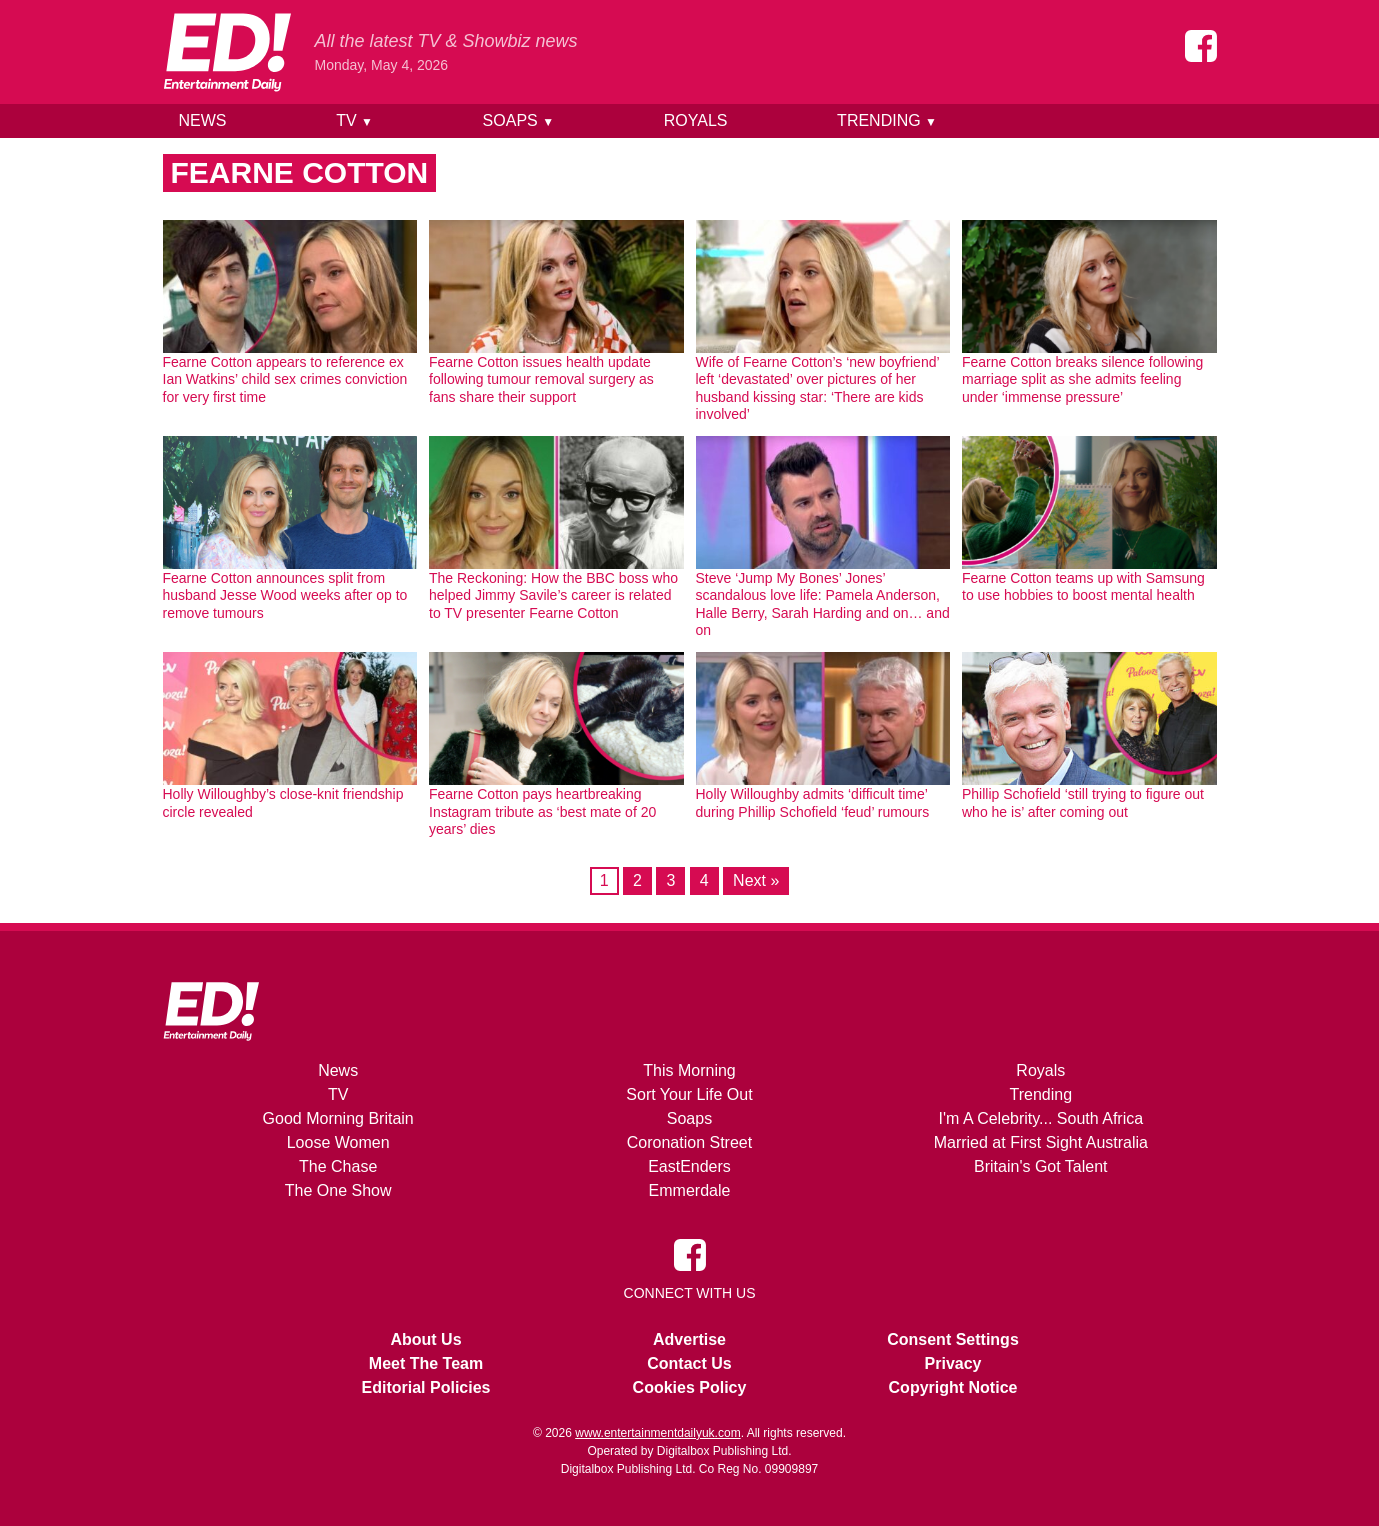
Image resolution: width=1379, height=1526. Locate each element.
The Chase (338, 1166)
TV (354, 120)
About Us (425, 1339)
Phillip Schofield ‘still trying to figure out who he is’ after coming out (1083, 803)
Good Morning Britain (338, 1118)
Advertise (689, 1339)
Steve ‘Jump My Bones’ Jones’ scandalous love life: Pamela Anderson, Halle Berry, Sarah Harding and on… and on (823, 604)
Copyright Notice (953, 1387)
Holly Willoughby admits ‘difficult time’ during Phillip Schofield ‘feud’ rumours (813, 803)
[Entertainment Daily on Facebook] (1201, 46)
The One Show (338, 1190)
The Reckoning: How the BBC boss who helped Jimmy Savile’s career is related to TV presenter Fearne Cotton (553, 595)
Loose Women (338, 1142)
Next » (756, 880)
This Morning (689, 1070)
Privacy (953, 1363)
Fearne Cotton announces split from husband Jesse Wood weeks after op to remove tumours (285, 595)
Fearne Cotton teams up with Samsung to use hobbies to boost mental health (1083, 587)
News (203, 120)
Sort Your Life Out (689, 1094)
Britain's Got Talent (1041, 1166)
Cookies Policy (690, 1387)
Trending (887, 120)
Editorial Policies (426, 1387)
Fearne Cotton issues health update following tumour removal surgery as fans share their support (541, 379)
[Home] (227, 52)
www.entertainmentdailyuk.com (657, 1433)
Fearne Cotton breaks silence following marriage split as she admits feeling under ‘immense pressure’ (1082, 379)
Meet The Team (426, 1363)
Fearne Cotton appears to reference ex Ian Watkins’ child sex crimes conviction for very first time (285, 379)
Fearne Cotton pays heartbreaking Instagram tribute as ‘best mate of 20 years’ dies (542, 811)
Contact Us (689, 1363)
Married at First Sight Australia (1041, 1142)
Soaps (518, 120)
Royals (696, 120)
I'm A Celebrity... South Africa (1041, 1118)
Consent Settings (953, 1339)
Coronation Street (689, 1142)
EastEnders (689, 1166)
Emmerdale (690, 1190)
